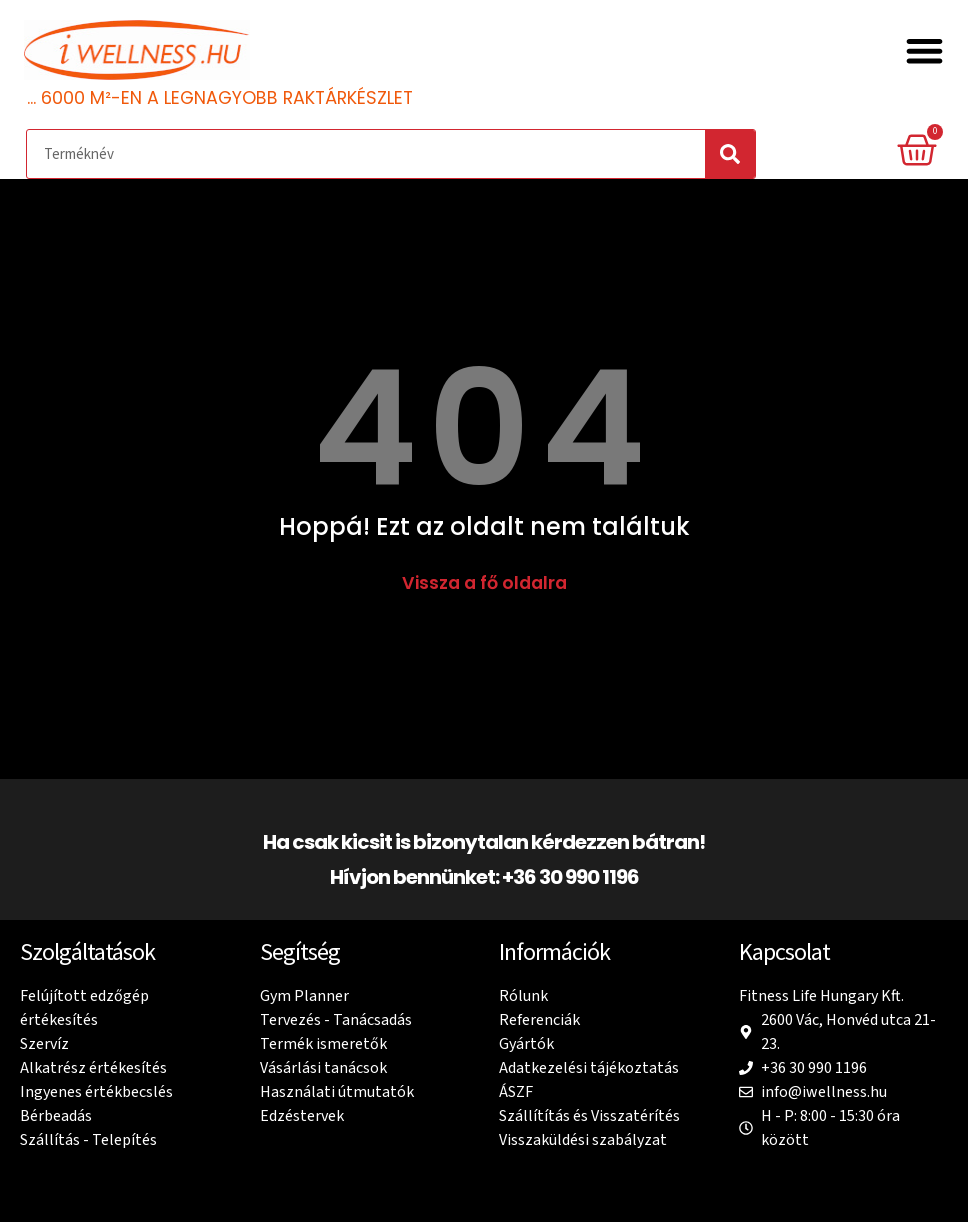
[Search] (730, 154)
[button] (925, 51)
